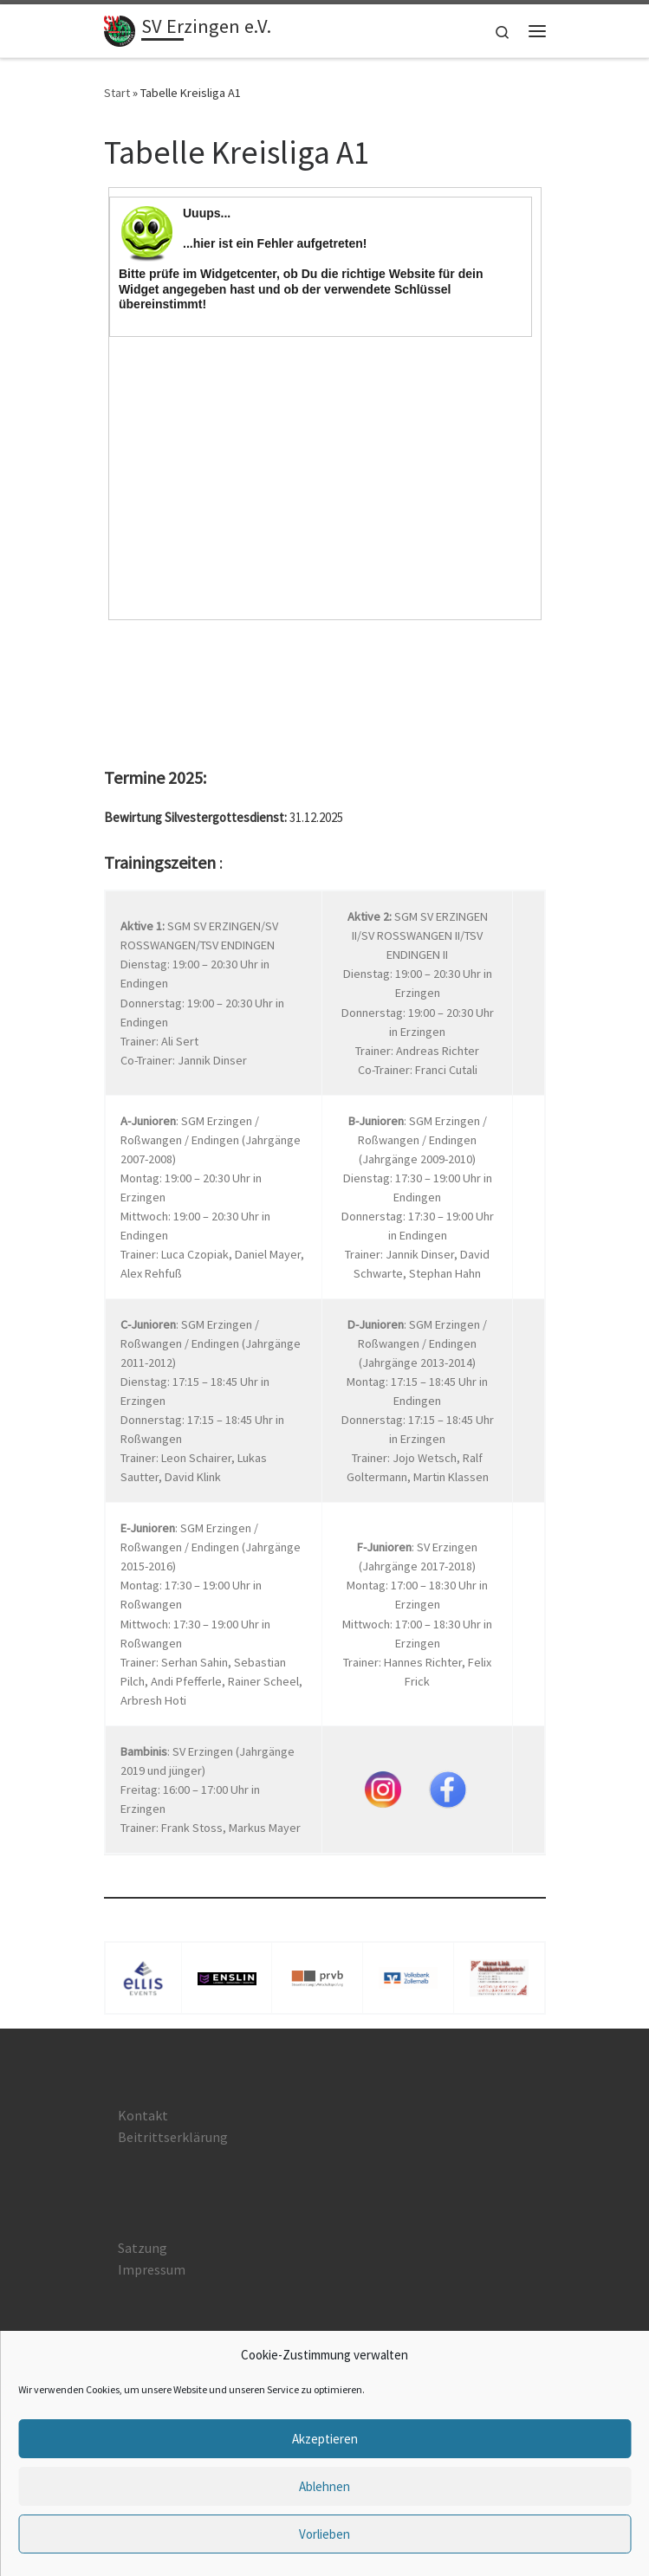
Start (117, 92)
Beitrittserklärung (173, 2137)
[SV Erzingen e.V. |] (119, 28)
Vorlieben (324, 2534)
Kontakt (143, 2115)
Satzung (142, 2247)
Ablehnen (324, 2486)
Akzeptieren (325, 2438)
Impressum (151, 2269)
